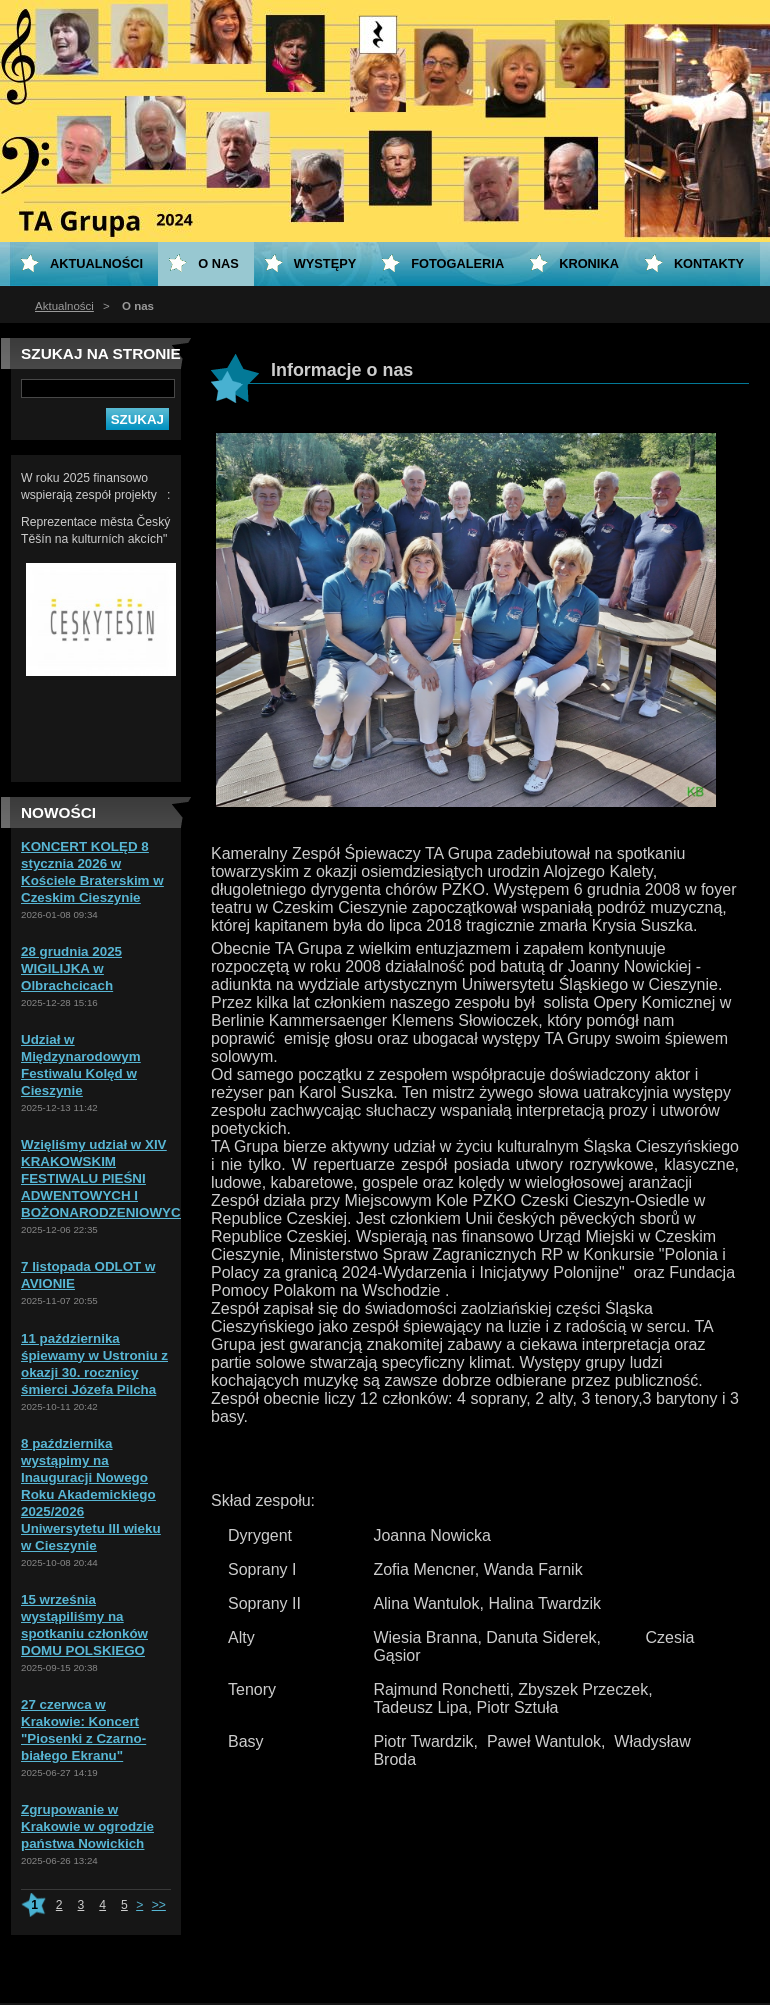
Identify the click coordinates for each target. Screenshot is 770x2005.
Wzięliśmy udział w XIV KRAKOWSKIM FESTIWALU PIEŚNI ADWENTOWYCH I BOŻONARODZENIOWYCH (105, 1178)
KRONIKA (589, 263)
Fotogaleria (457, 263)
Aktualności (64, 306)
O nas (218, 263)
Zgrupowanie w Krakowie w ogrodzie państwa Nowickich (87, 1826)
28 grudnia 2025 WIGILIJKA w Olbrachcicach (71, 968)
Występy (325, 263)
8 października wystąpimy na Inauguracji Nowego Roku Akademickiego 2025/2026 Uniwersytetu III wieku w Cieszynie (91, 1494)
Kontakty (709, 263)
